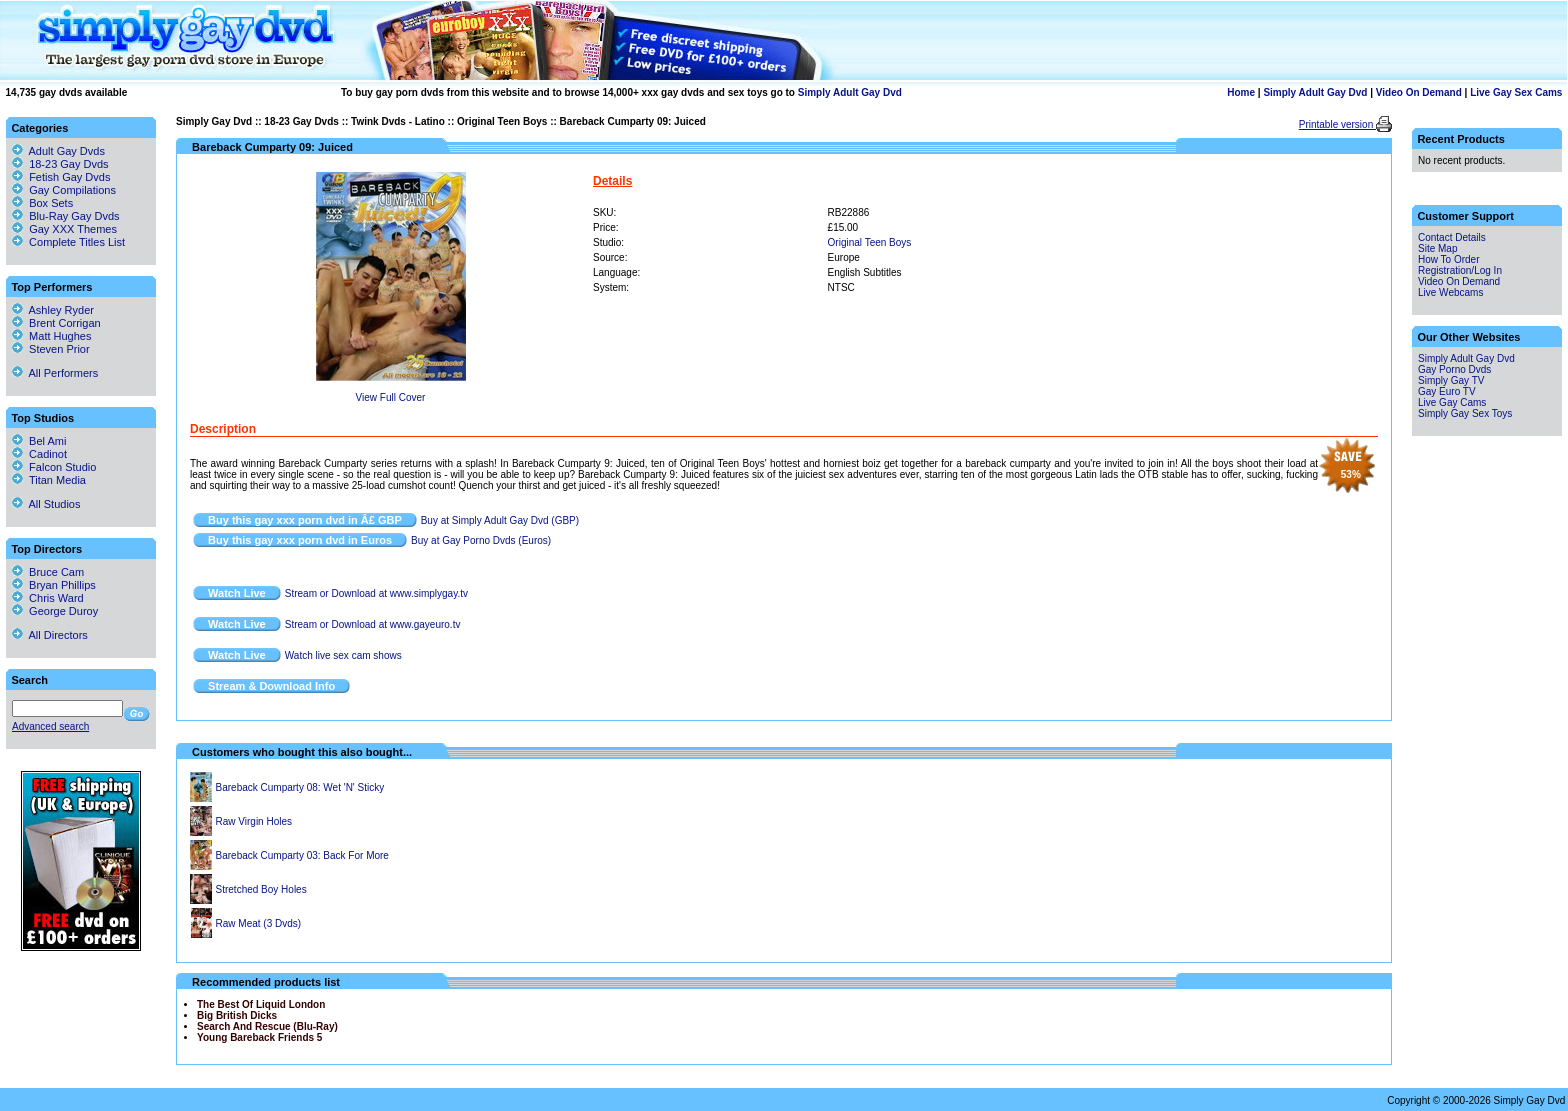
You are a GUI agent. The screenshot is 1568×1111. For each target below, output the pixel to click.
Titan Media (49, 480)
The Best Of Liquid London (261, 1004)
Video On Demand (1419, 92)
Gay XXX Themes (73, 229)
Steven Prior (51, 349)
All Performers (55, 373)
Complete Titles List (68, 242)
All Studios (46, 504)
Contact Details (1452, 237)
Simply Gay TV (1451, 380)
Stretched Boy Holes (261, 889)
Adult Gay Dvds (67, 151)
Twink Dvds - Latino (398, 121)
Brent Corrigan (56, 323)
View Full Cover (391, 397)
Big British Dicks (237, 1015)
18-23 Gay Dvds (301, 121)
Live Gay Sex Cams (1516, 92)
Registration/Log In (1460, 270)
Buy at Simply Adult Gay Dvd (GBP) (500, 520)
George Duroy (55, 611)
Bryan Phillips (54, 585)
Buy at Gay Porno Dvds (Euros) (481, 540)
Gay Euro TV (1447, 391)
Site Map (1437, 248)
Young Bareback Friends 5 (259, 1037)
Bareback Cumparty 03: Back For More (302, 855)
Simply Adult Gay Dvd (850, 92)
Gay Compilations (72, 190)
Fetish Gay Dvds (69, 177)
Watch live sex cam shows (343, 655)
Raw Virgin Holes (254, 821)
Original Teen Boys (502, 121)
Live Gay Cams (1452, 402)
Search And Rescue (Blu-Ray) (267, 1026)
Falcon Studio (54, 467)
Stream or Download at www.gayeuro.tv (373, 624)
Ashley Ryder (53, 310)
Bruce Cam (48, 572)
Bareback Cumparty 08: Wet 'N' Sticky (300, 787)
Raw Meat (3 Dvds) (259, 923)
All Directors (50, 635)
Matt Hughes (51, 336)
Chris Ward (48, 598)
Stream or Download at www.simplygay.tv (376, 593)
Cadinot (39, 454)
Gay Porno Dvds (1454, 369)
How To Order (1449, 259)
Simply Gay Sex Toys (1465, 413)
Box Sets (51, 203)
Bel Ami (39, 441)
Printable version (1337, 124)
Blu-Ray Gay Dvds (74, 216)
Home (1241, 92)
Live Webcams (1450, 292)
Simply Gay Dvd (214, 121)
